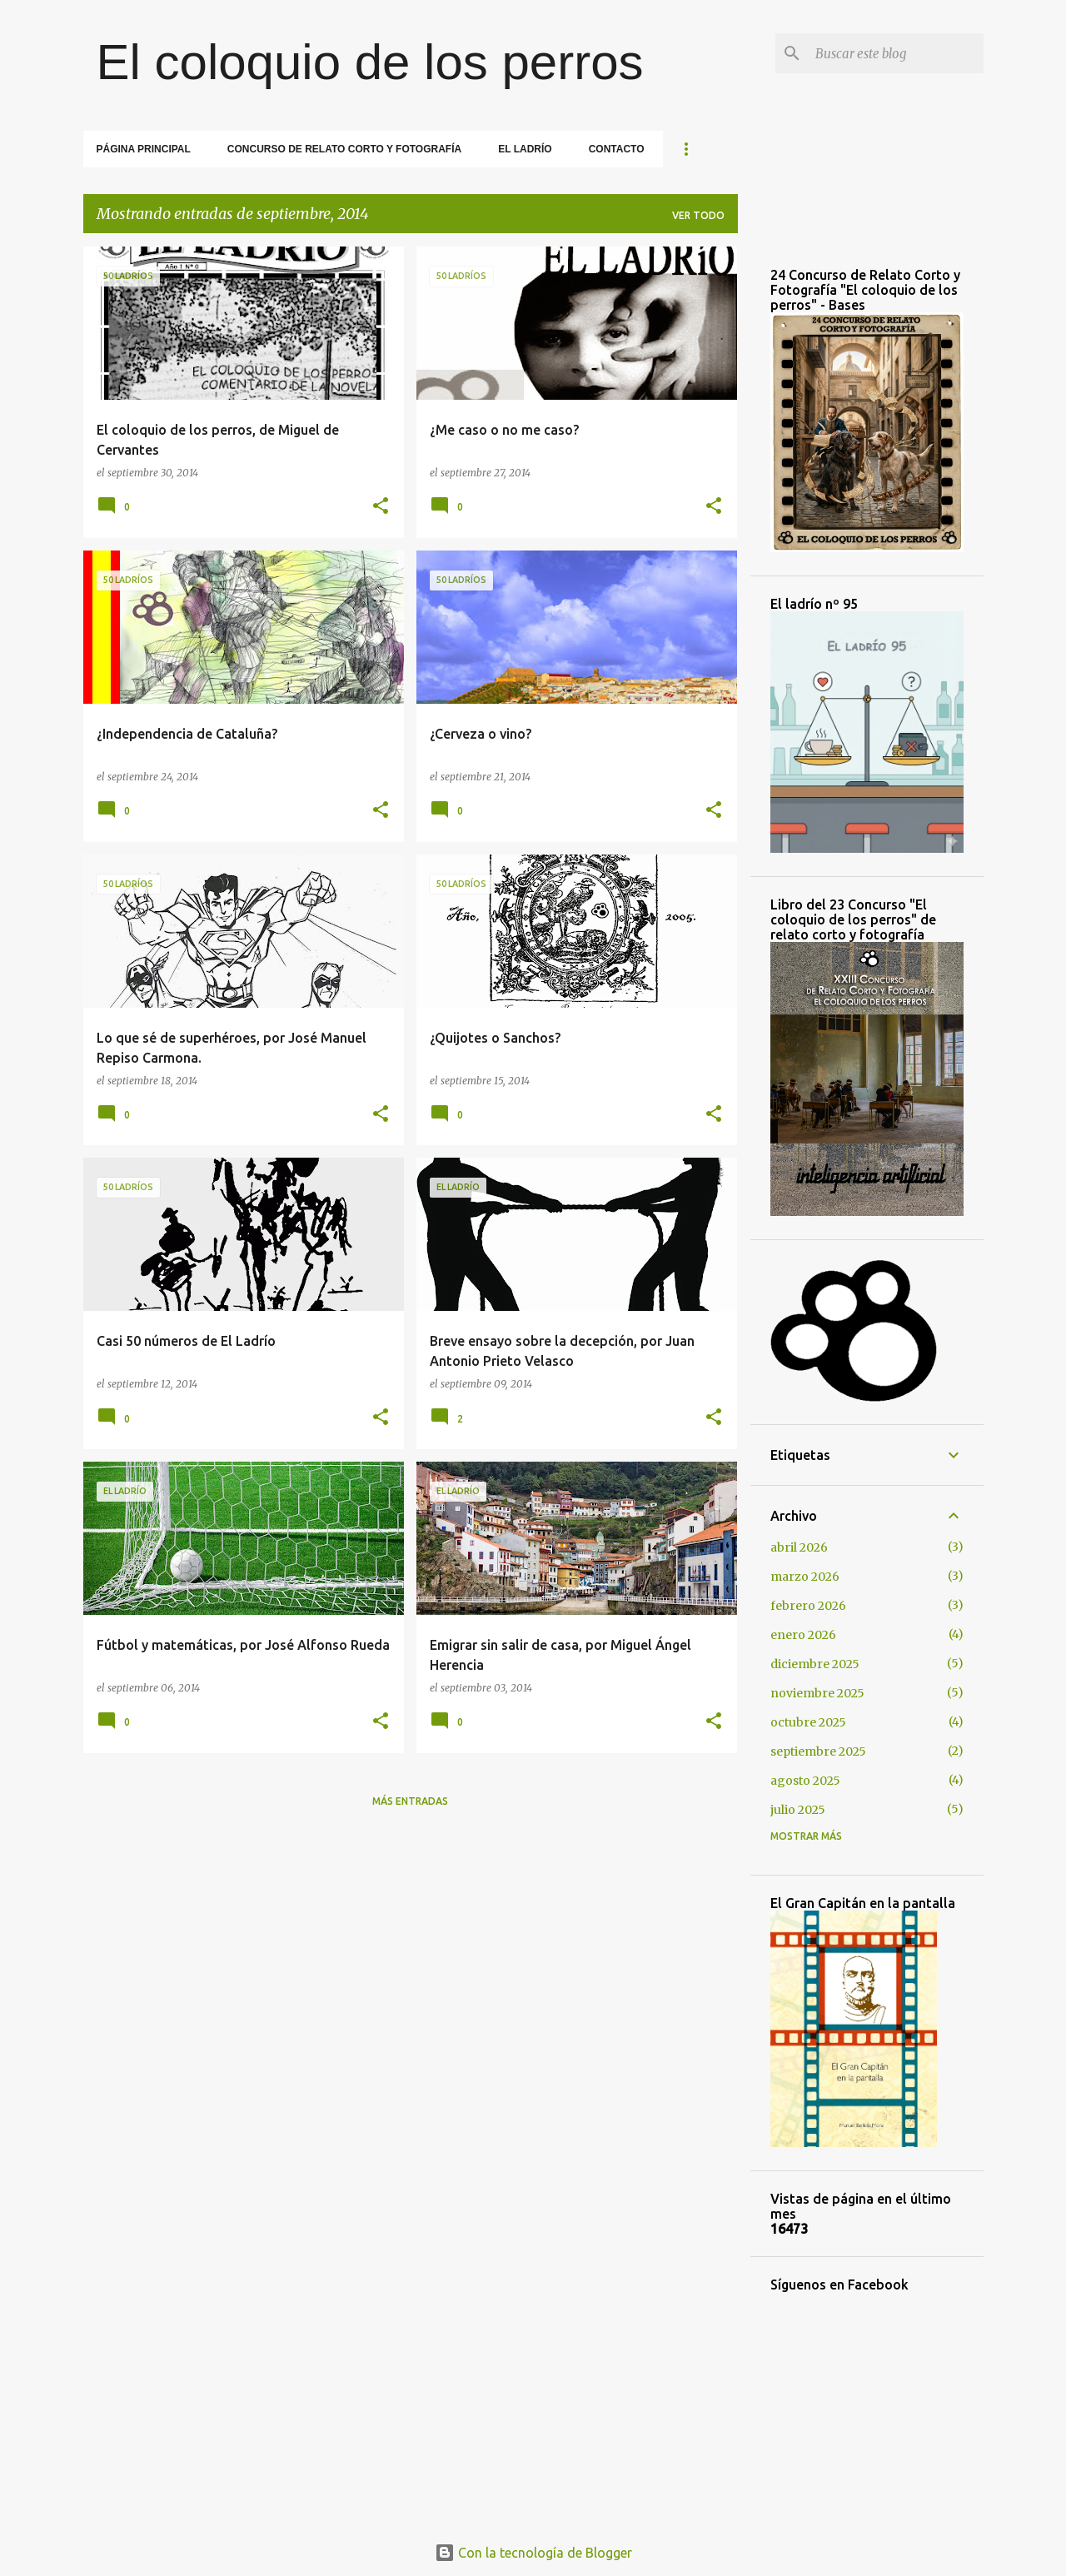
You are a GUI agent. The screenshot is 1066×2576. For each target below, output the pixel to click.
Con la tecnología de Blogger (533, 2552)
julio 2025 (797, 1809)
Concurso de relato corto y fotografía (344, 149)
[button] (381, 507)
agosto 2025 (805, 1780)
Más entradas (410, 1801)
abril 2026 (799, 1547)
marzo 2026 (804, 1576)
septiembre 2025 (818, 1751)
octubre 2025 (808, 1722)
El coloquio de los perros (370, 62)
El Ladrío (524, 149)
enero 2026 (803, 1634)
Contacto (617, 149)
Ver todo (698, 215)
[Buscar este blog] (896, 53)
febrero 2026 (808, 1605)
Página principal (144, 149)
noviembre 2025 (817, 1693)
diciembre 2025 (814, 1664)
